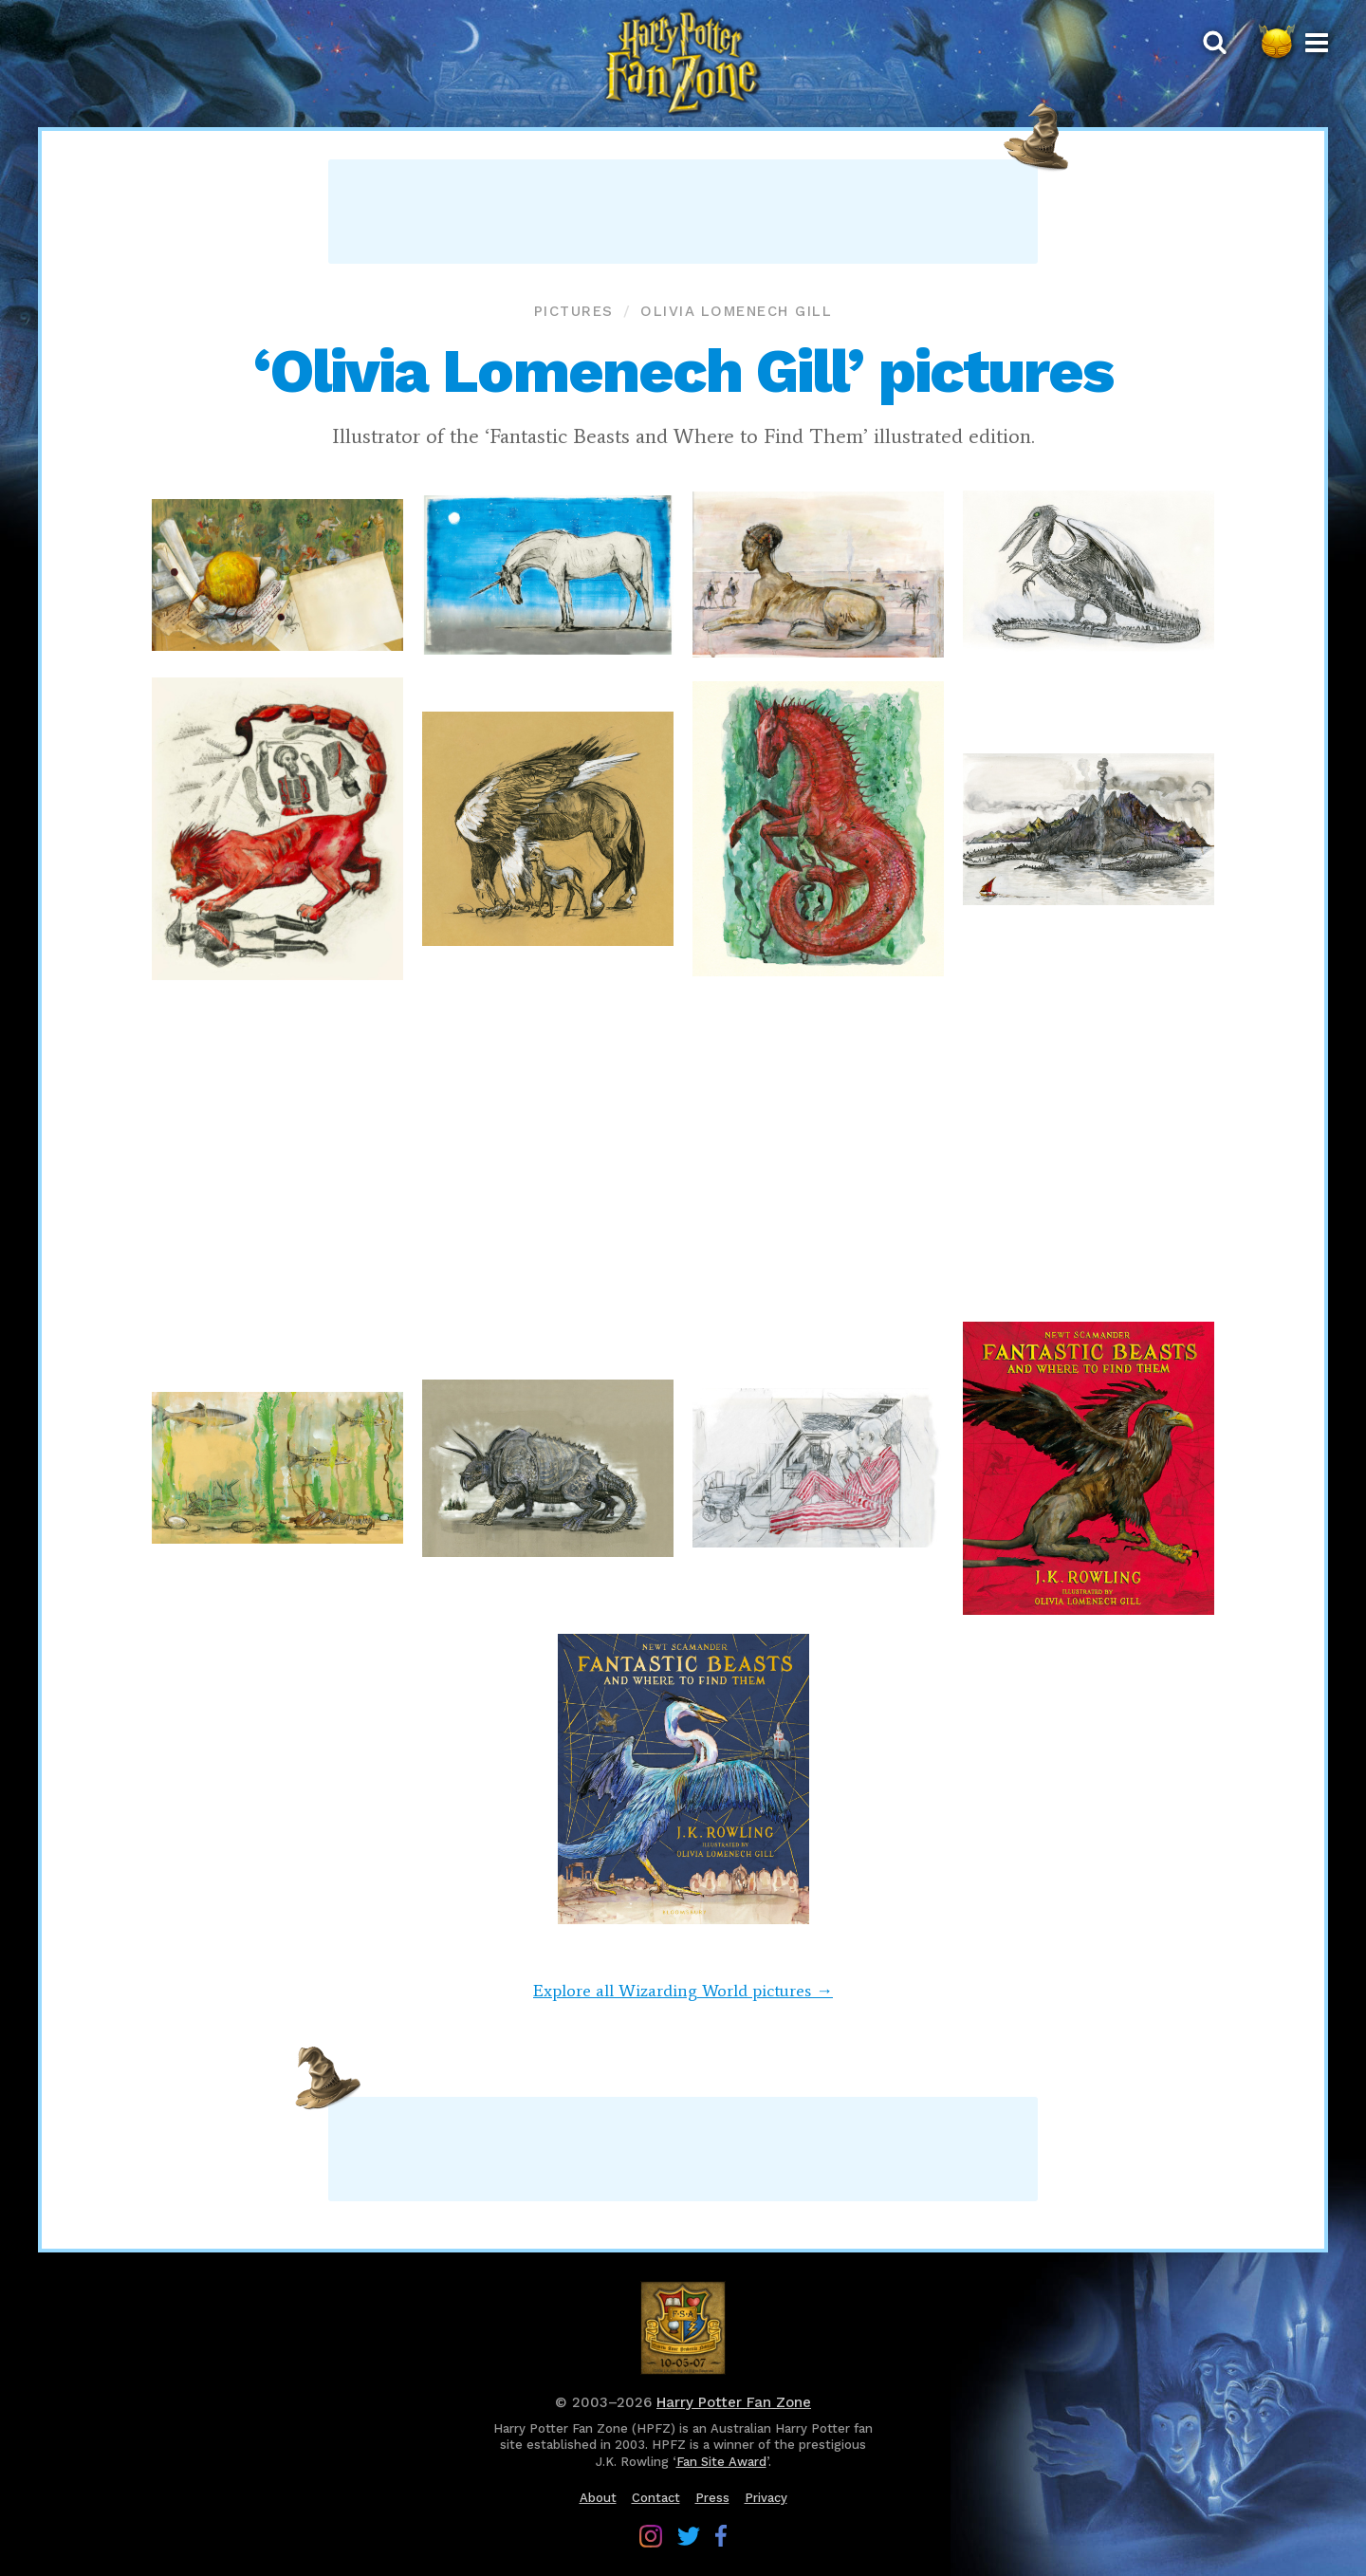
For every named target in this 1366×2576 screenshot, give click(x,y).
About (598, 2498)
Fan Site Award (721, 2462)
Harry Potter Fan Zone (733, 2402)
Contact (656, 2498)
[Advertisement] (683, 211)
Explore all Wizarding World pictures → (683, 1990)
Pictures (574, 311)
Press (712, 2498)
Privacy (766, 2498)
